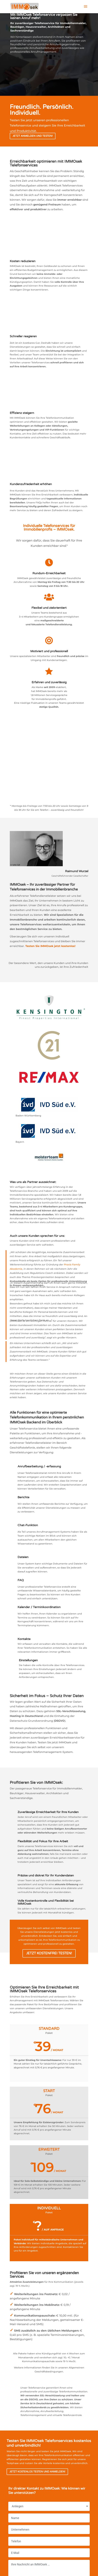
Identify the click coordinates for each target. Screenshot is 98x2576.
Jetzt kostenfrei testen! (49, 1953)
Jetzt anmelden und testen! (33, 135)
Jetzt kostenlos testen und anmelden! (37, 2471)
